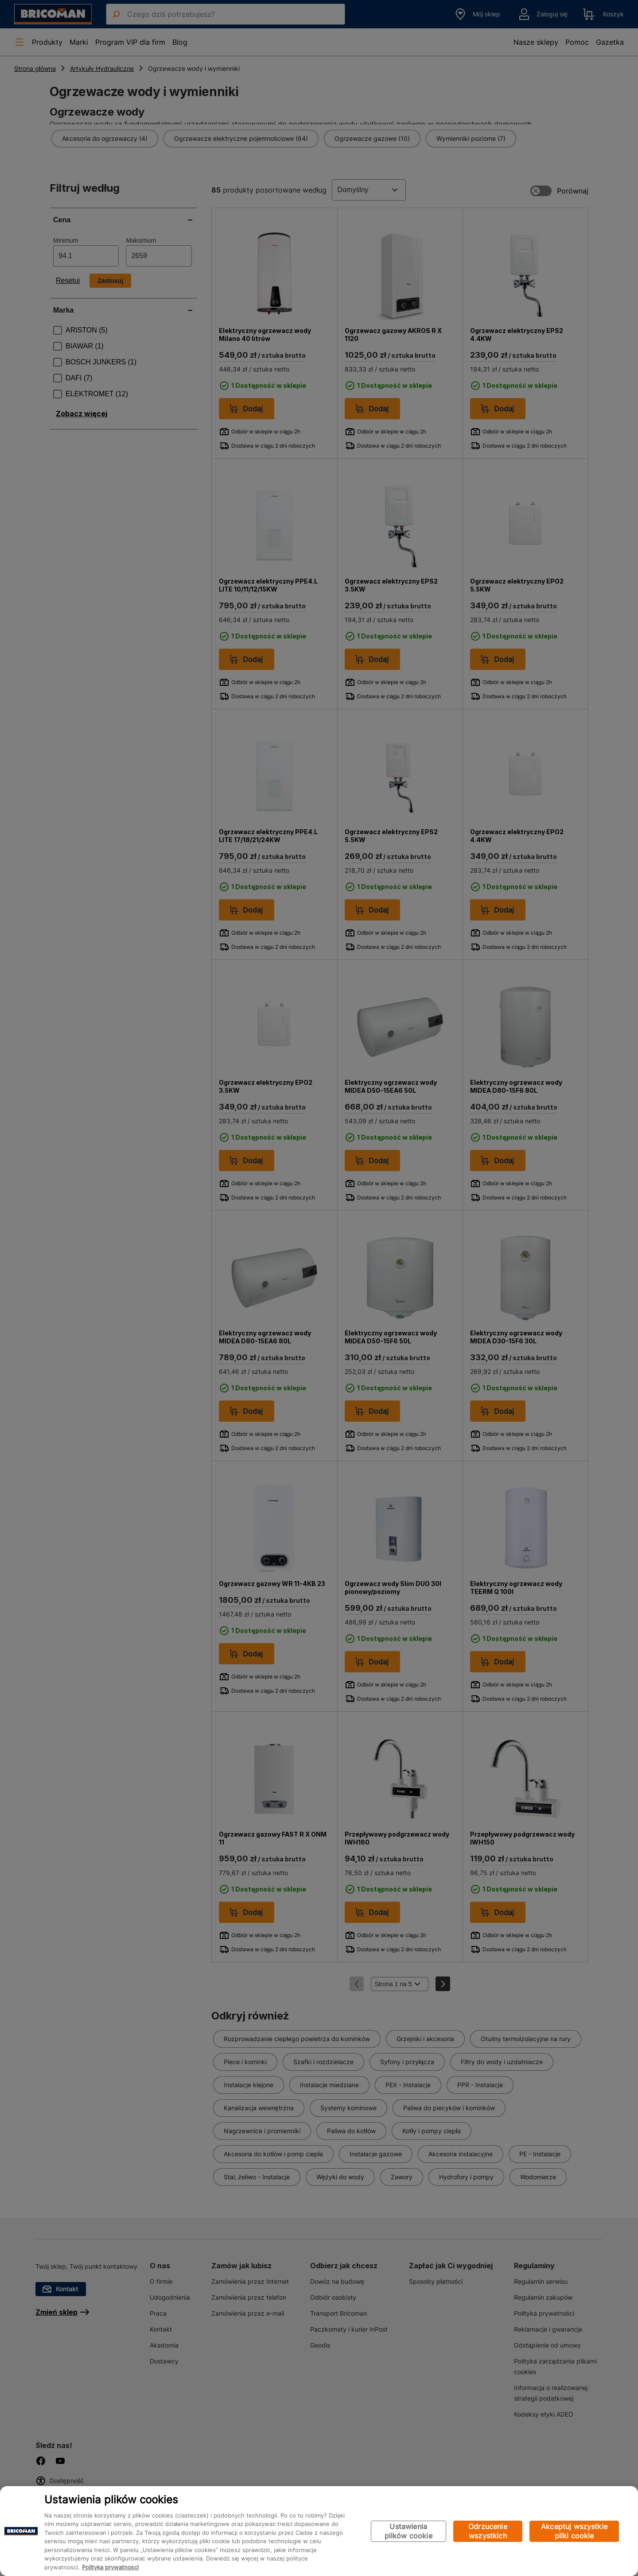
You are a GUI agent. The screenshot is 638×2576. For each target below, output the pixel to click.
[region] (319, 2531)
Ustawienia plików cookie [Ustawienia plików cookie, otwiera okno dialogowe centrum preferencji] (408, 2531)
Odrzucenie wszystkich (487, 2531)
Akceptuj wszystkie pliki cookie (574, 2531)
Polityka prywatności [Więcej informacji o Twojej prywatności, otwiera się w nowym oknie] (110, 2567)
